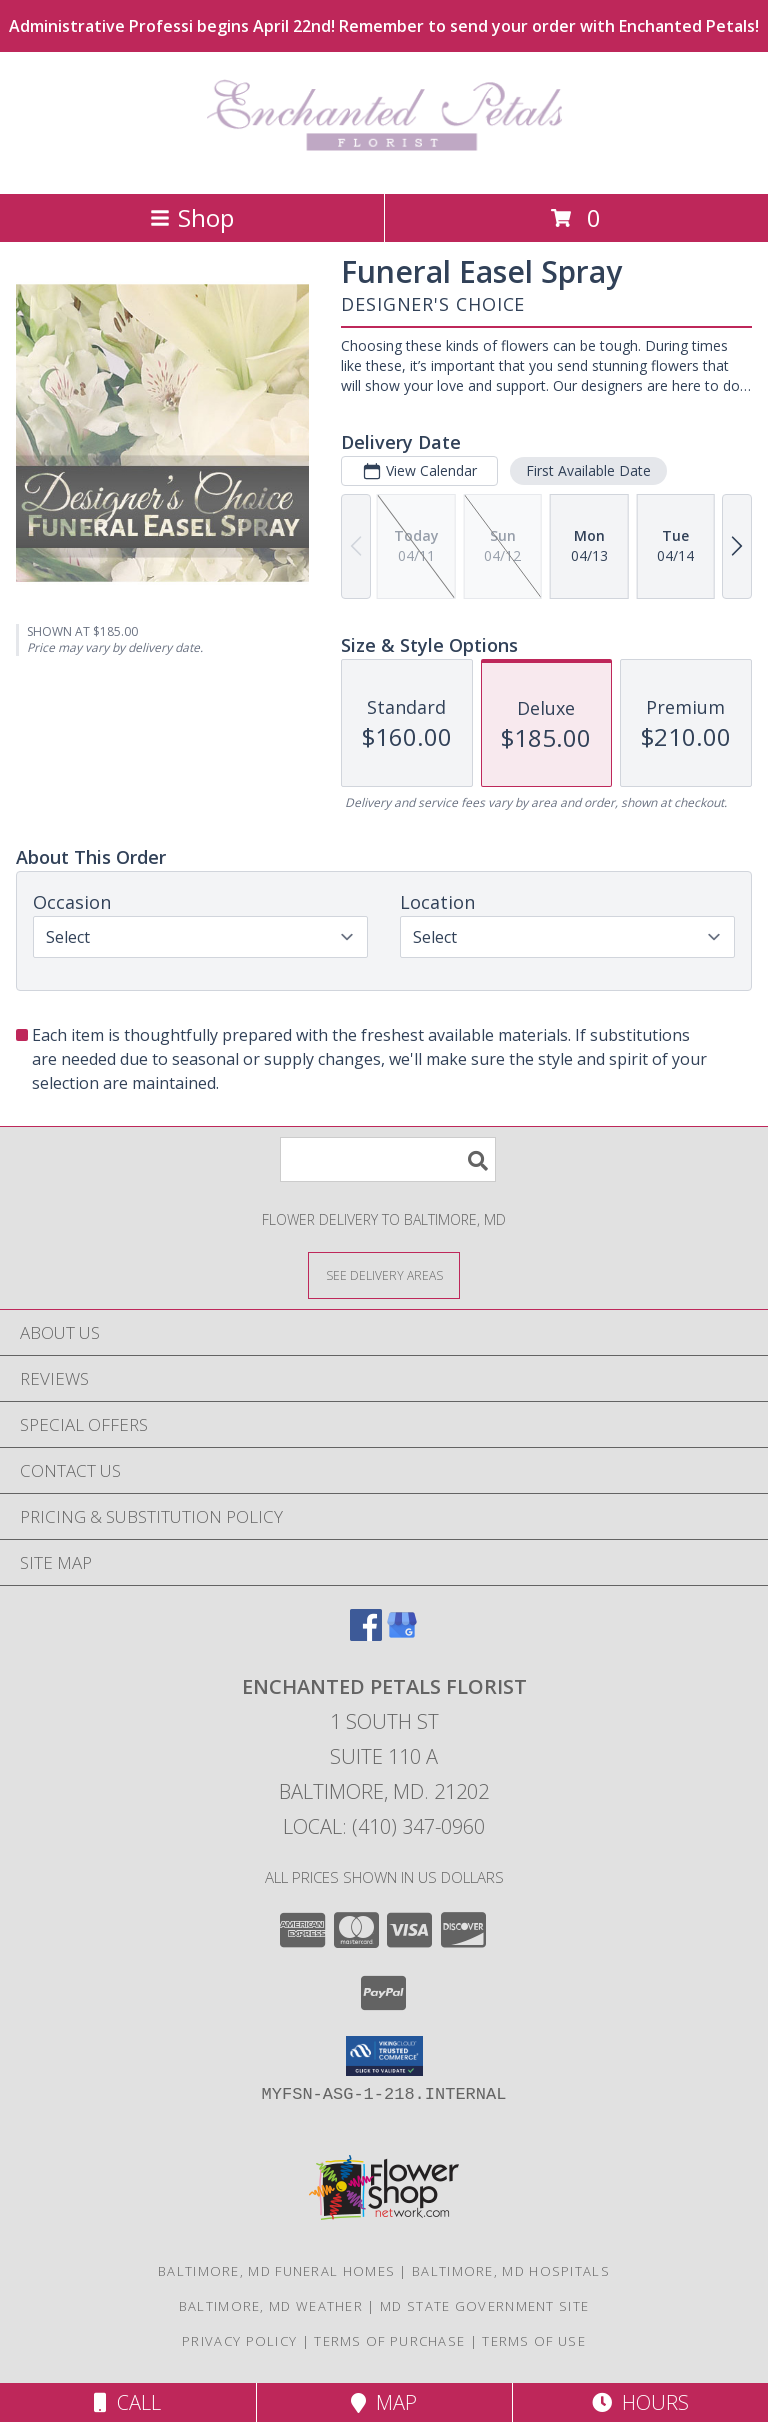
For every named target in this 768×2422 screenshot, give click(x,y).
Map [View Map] (384, 2402)
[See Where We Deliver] (384, 1274)
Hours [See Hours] (640, 2402)
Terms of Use (534, 2341)
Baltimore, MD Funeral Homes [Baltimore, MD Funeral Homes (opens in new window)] (276, 2271)
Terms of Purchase (389, 2341)
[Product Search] (388, 1159)
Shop (192, 217)
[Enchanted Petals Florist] (384, 164)
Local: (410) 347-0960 (384, 1826)
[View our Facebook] (366, 1634)
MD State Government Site (484, 2306)
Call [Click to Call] (127, 2402)
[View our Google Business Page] (402, 1634)
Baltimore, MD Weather (271, 2306)
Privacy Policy (239, 2341)
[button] (384, 2056)
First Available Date (588, 470)
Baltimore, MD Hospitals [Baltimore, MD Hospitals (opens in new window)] (511, 2271)
